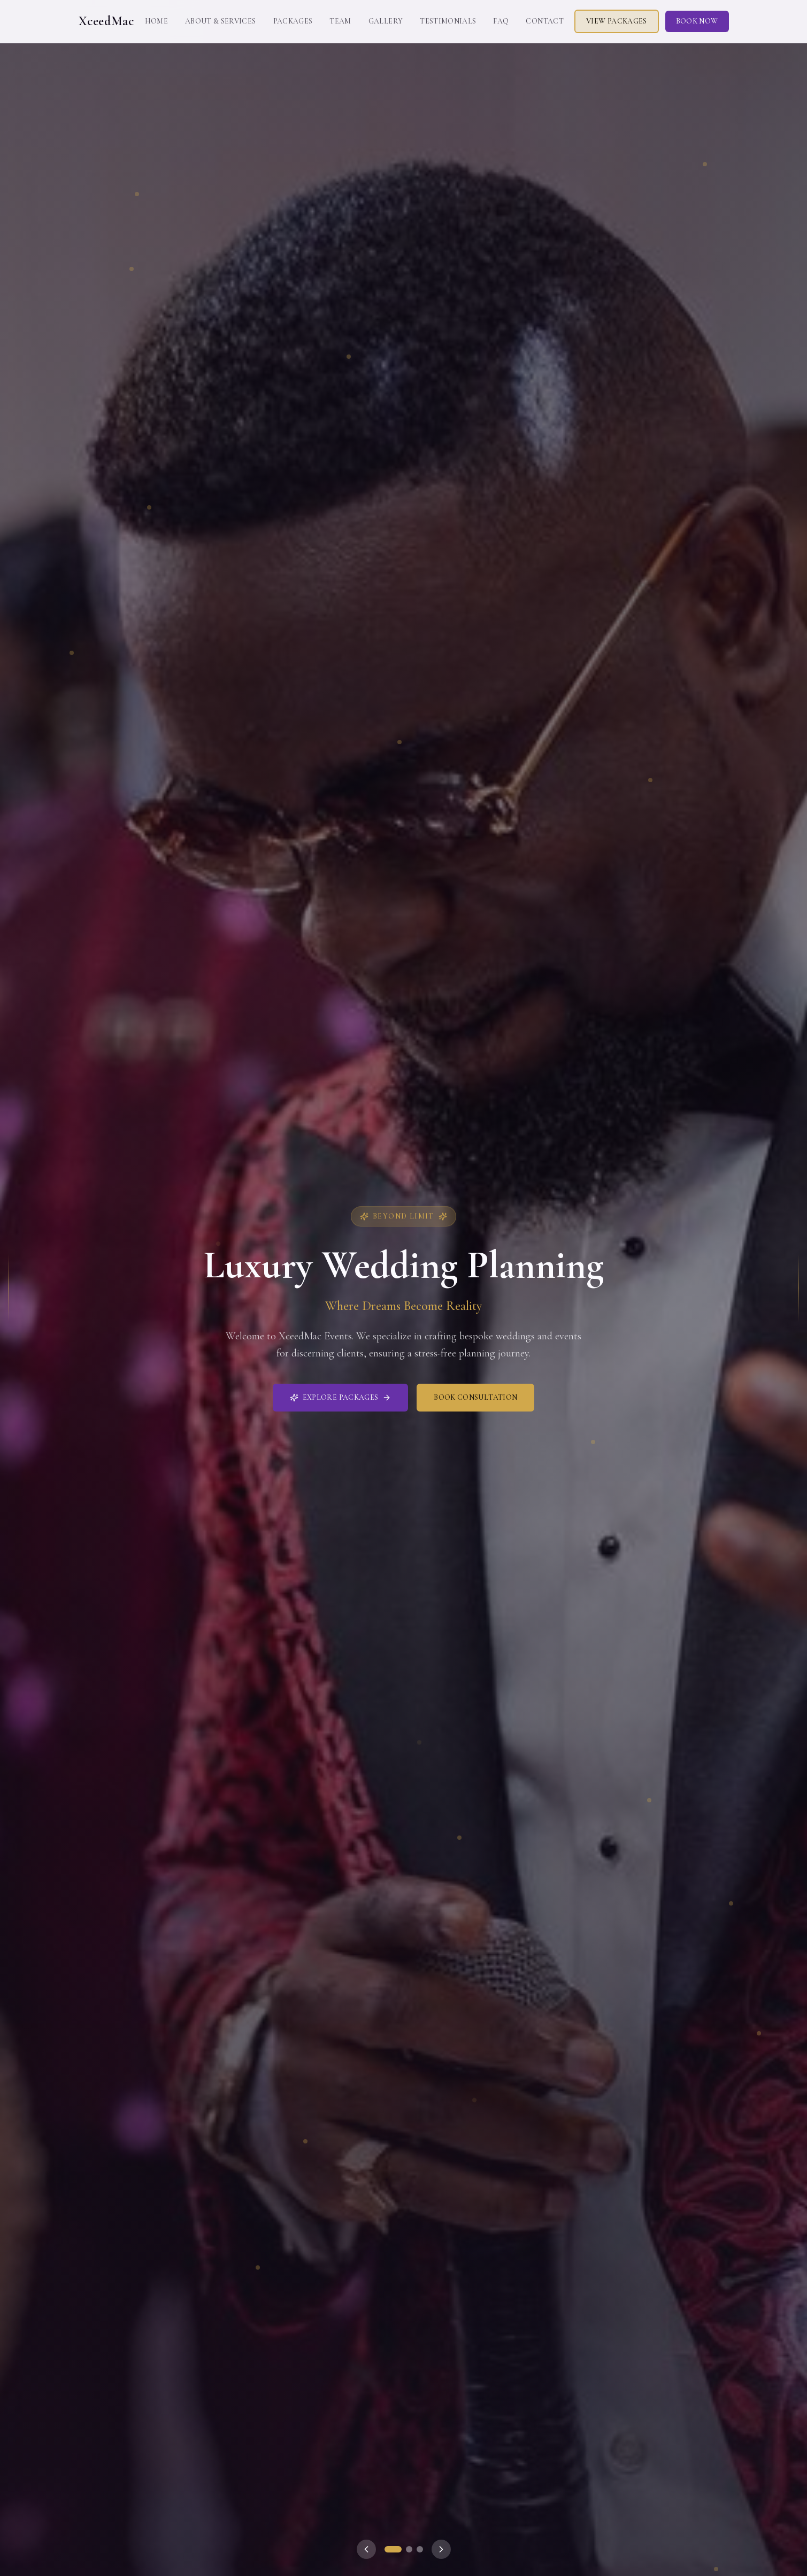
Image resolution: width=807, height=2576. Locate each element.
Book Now (697, 21)
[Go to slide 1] (393, 2549)
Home (156, 21)
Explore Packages (340, 1397)
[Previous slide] (366, 2549)
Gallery (385, 21)
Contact (544, 21)
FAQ (501, 21)
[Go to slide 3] (420, 2549)
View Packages (616, 21)
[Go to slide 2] (409, 2549)
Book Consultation (475, 1397)
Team (340, 21)
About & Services (220, 21)
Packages (293, 21)
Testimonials (448, 21)
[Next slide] (441, 2549)
